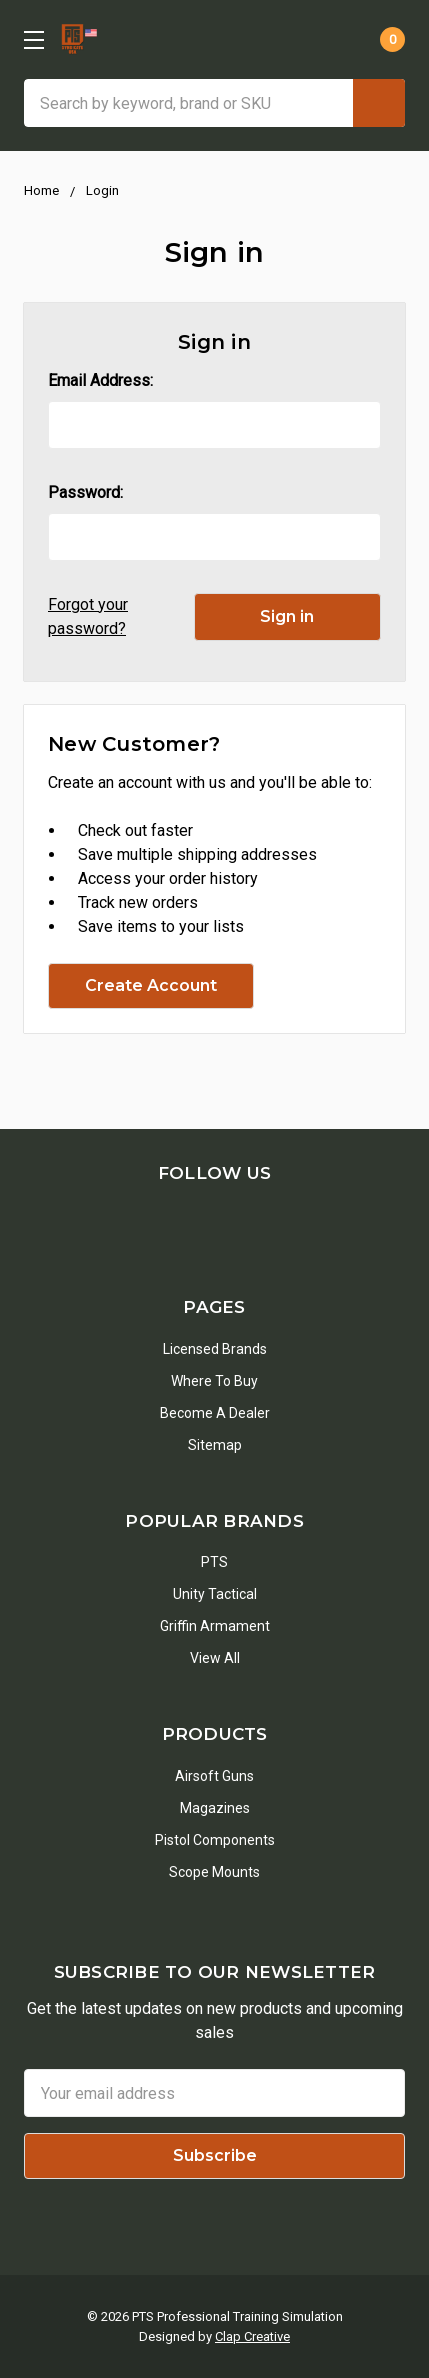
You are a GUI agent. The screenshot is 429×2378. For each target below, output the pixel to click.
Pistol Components (215, 1840)
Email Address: (100, 380)
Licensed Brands (215, 1349)
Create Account (151, 985)
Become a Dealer (215, 1413)
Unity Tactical (215, 1594)
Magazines (215, 1808)
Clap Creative (252, 2336)
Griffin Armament (215, 1626)
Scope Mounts (214, 1872)
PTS (214, 1562)
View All (215, 1658)
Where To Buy (214, 1381)
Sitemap (215, 1445)
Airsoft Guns (214, 1776)
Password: (85, 492)
